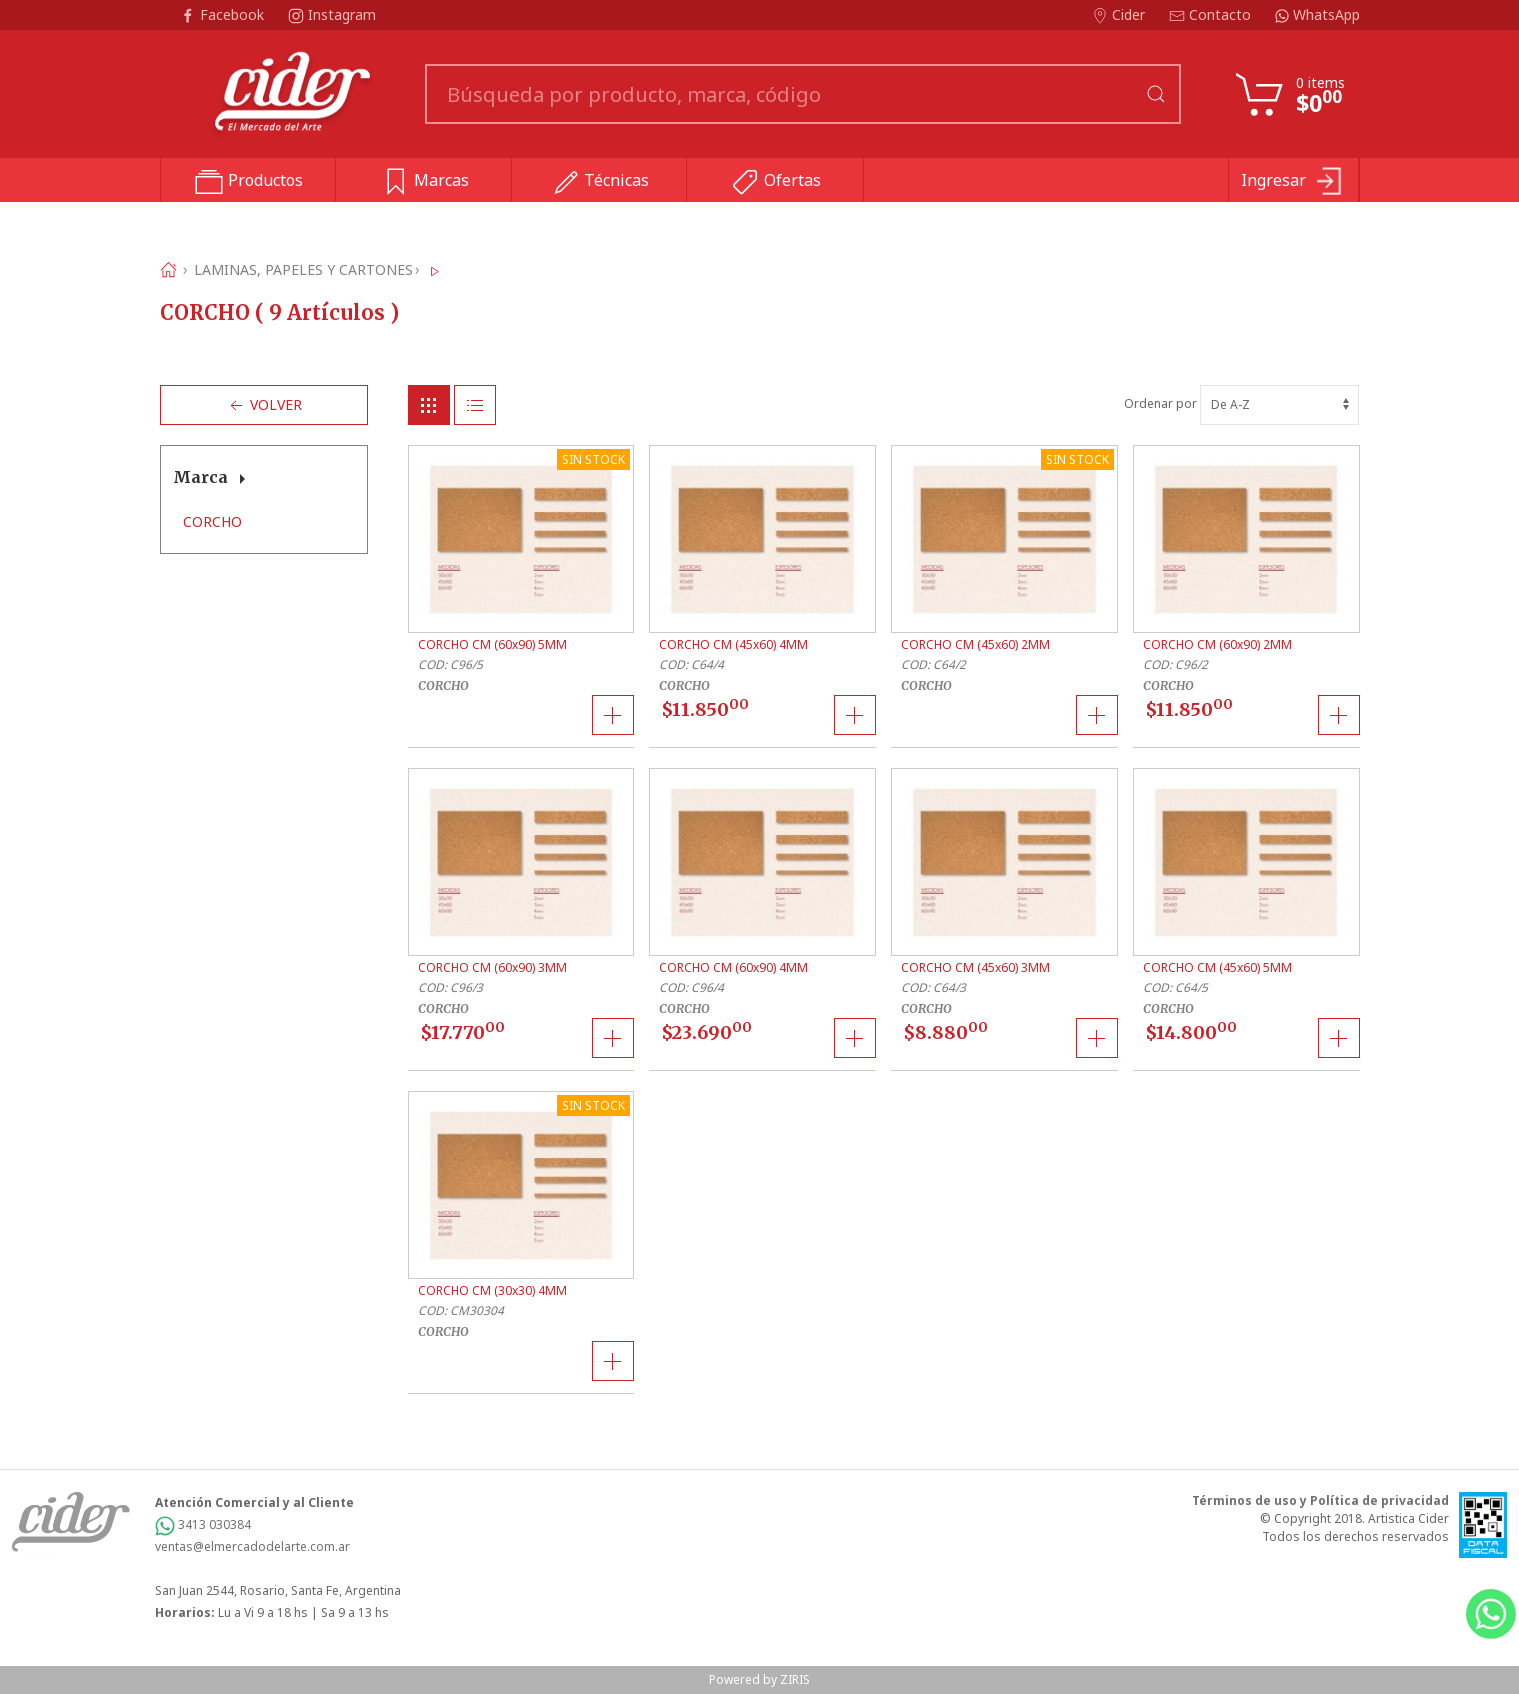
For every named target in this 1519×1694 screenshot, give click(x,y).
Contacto (1212, 14)
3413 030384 (203, 1524)
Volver (264, 405)
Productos (248, 182)
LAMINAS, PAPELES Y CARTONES (303, 269)
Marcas (424, 182)
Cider (1120, 14)
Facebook (224, 14)
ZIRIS (795, 1679)
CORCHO (212, 521)
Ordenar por (1241, 403)
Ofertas (775, 182)
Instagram (332, 14)
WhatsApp (1317, 14)
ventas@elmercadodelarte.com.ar (252, 1546)
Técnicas (599, 182)
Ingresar (1293, 182)
